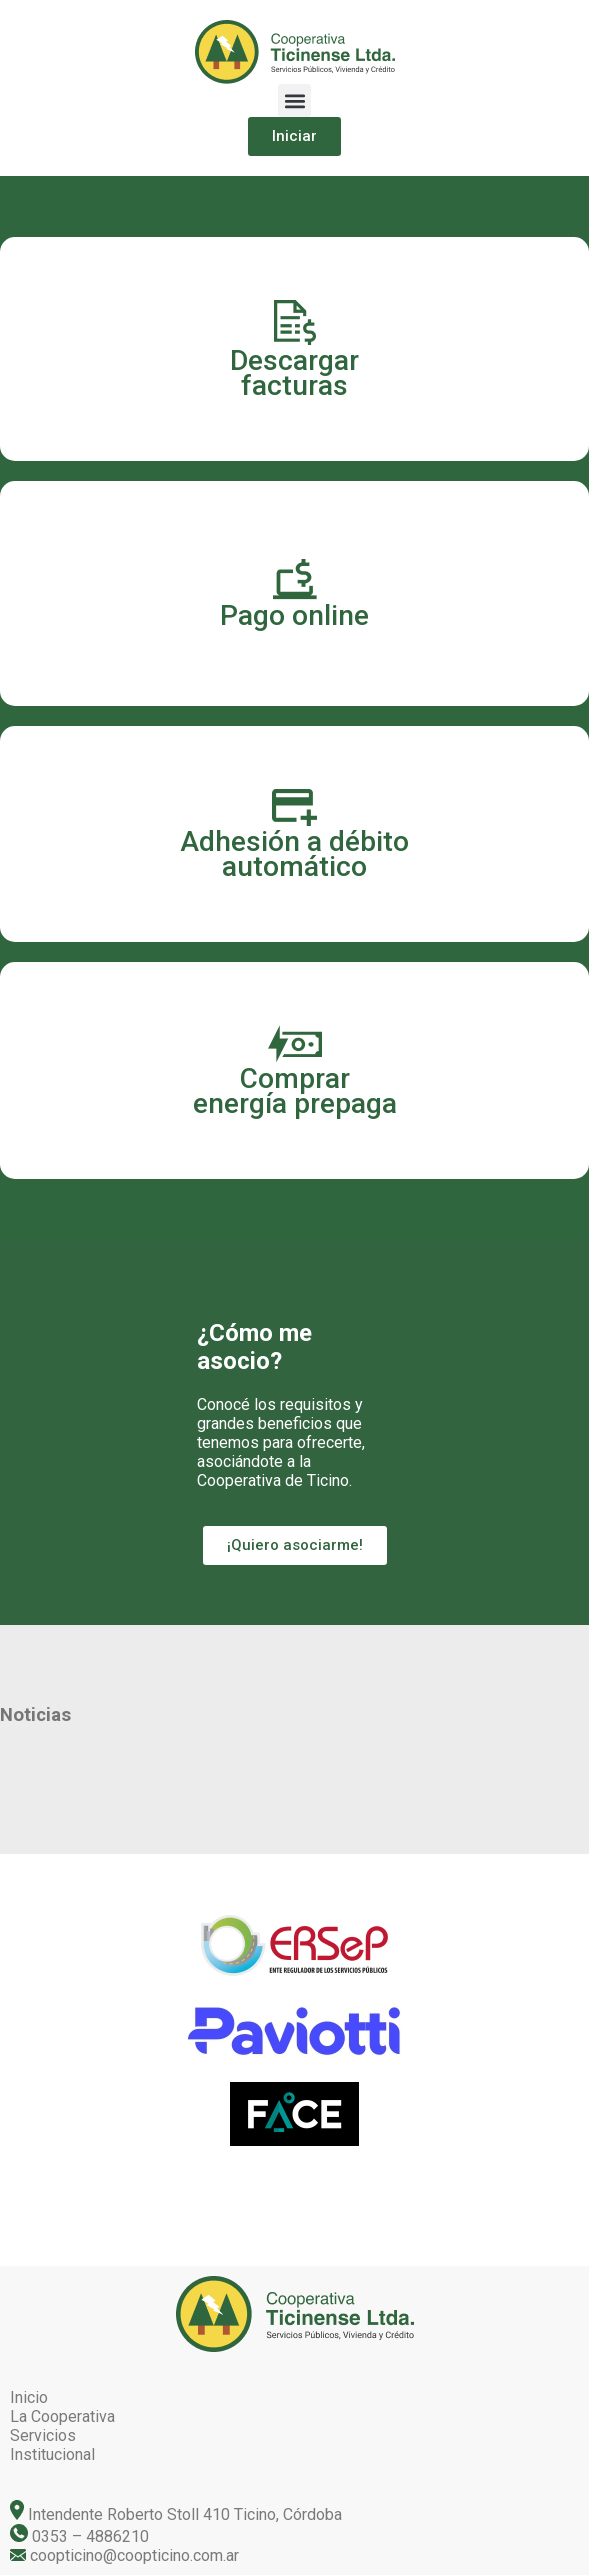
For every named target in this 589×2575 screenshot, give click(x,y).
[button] (294, 100)
